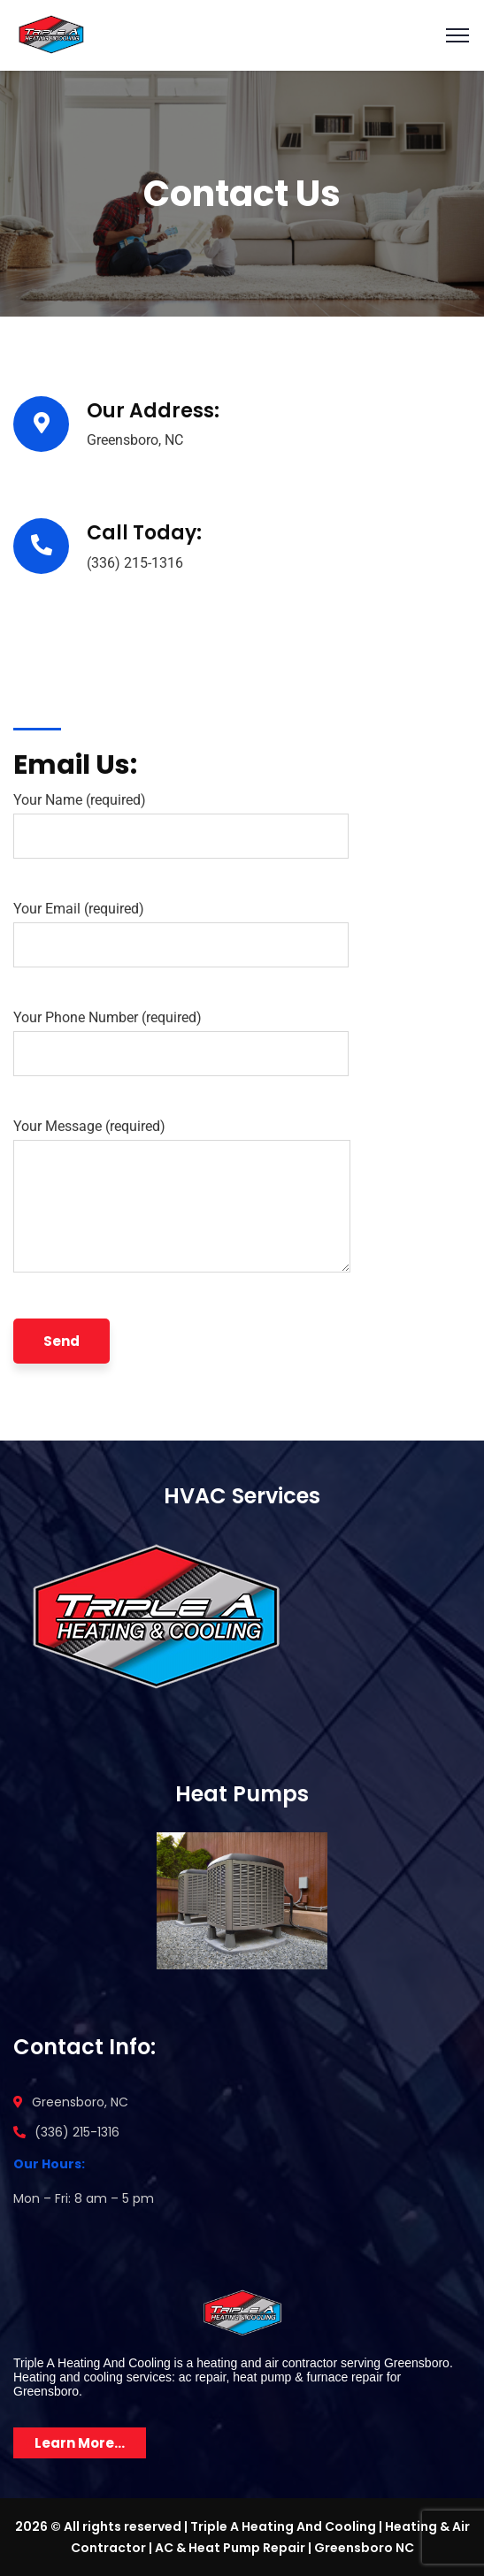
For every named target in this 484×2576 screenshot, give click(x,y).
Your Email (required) (181, 933)
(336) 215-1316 (135, 562)
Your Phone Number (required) (181, 1042)
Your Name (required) (181, 825)
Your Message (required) (181, 1199)
